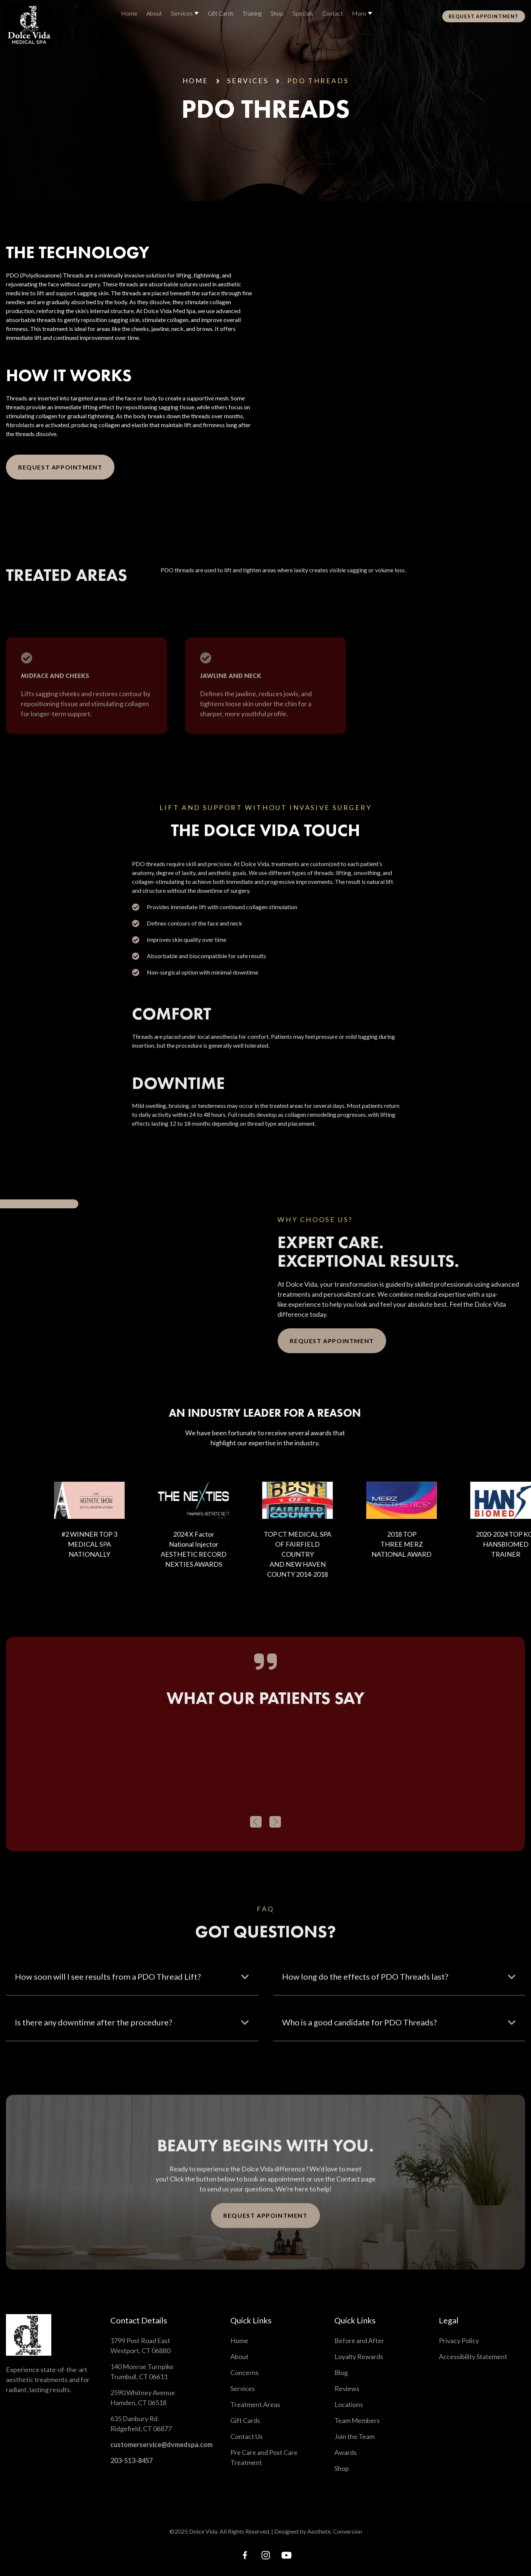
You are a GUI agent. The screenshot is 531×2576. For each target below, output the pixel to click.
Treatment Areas (255, 2404)
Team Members (357, 2420)
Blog (341, 2372)
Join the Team (354, 2436)
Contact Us (246, 2436)
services (247, 81)
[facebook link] (245, 2555)
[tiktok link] (286, 2555)
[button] (256, 1838)
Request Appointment (60, 467)
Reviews (346, 2388)
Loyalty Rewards (358, 2356)
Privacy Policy (459, 2340)
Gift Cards (245, 2420)
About (239, 2356)
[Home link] (29, 25)
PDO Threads (318, 81)
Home (195, 81)
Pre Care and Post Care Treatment (264, 2457)
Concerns (244, 2372)
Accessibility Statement (473, 2356)
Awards (345, 2452)
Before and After (359, 2340)
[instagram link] (266, 2555)
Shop (341, 2468)
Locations (348, 2404)
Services (242, 2388)
